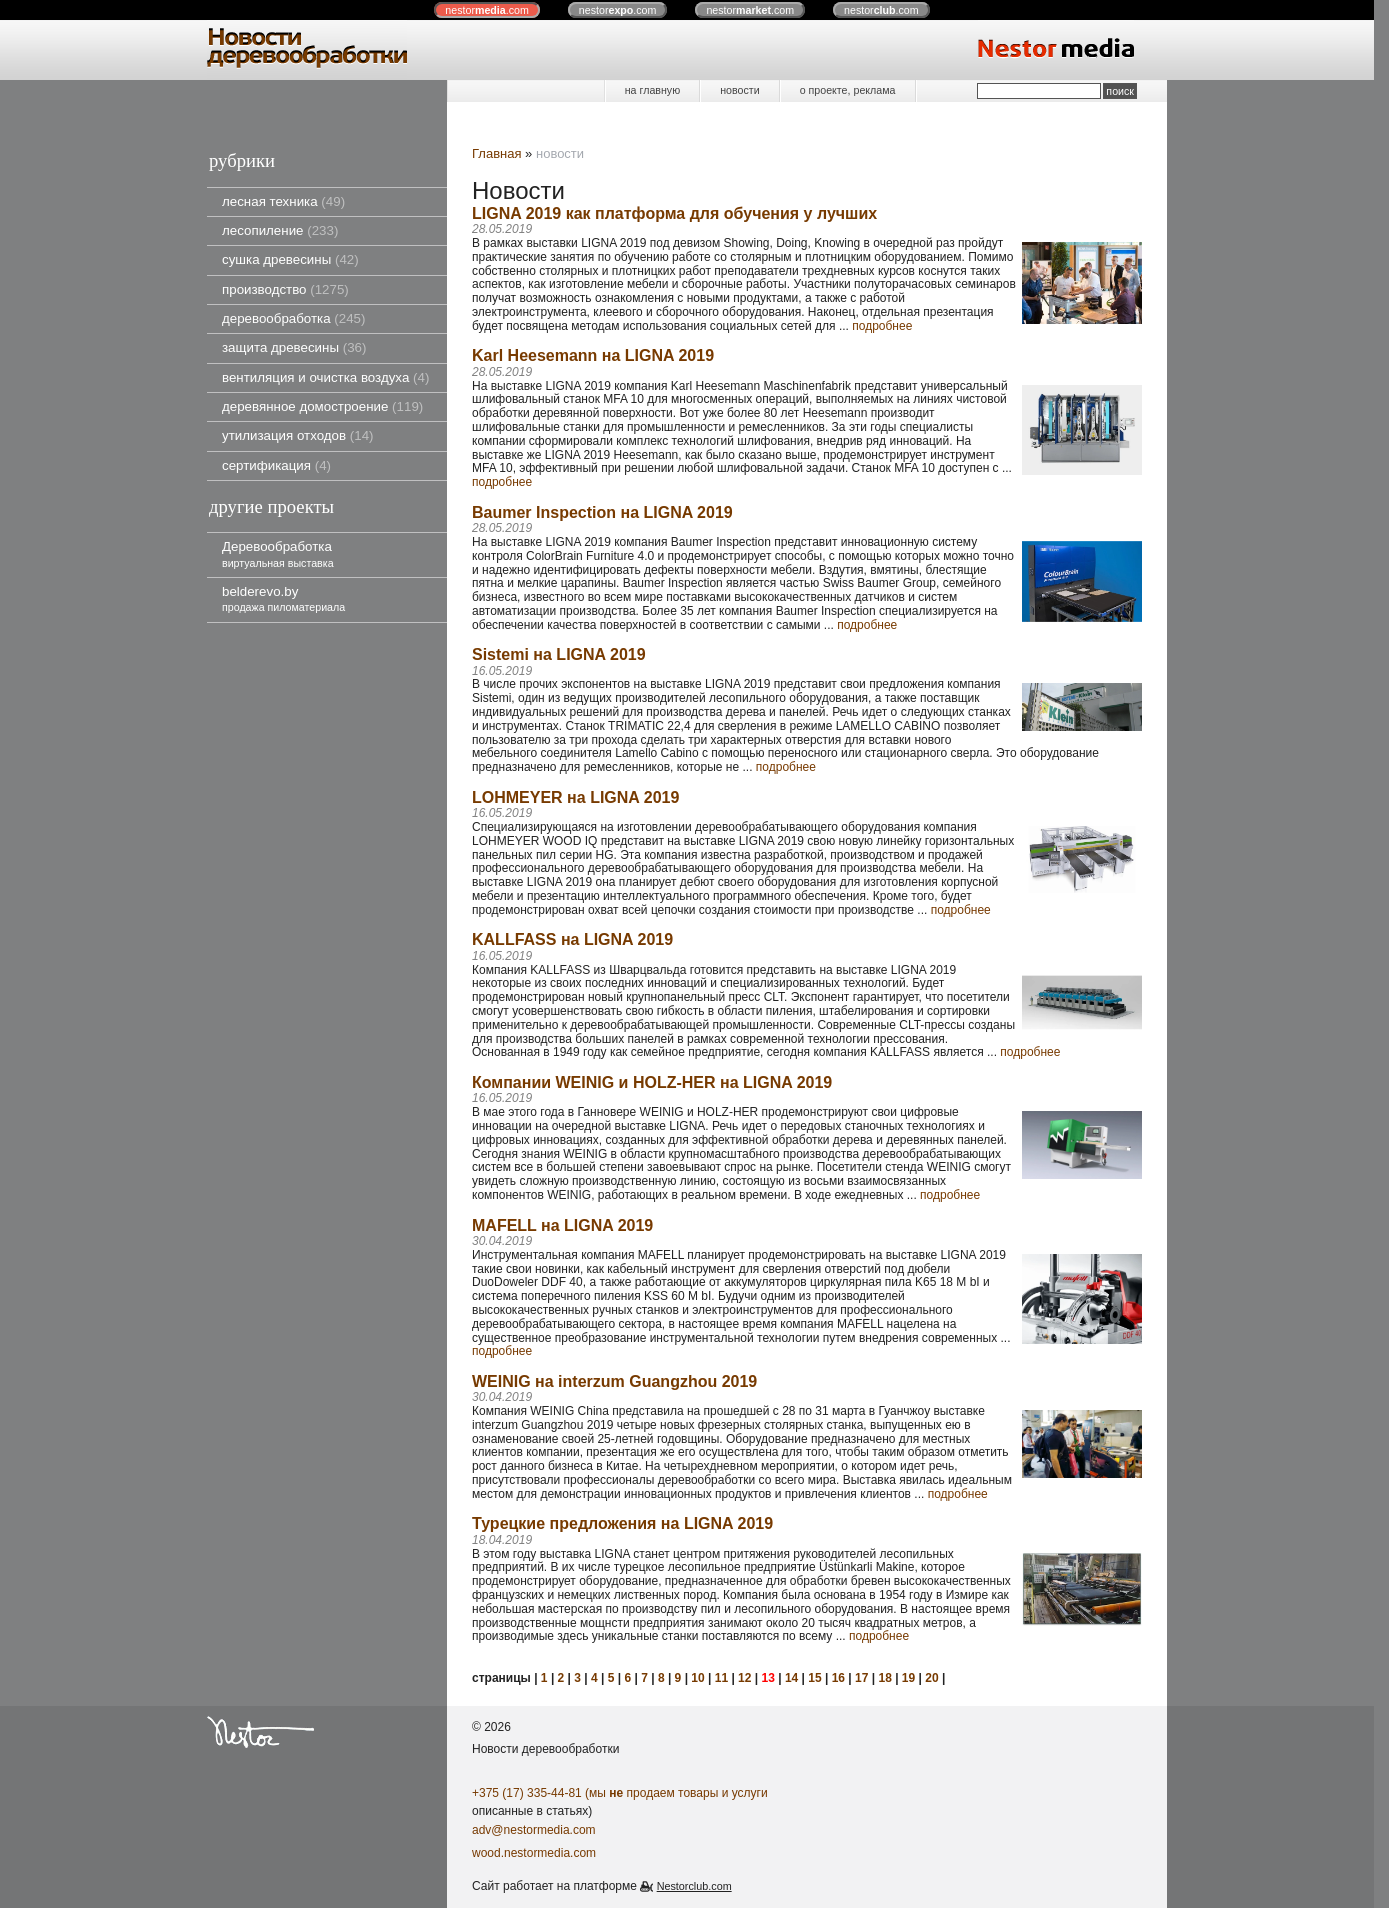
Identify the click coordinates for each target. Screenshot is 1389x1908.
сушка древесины (290, 259)
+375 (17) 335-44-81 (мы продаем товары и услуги (620, 1793)
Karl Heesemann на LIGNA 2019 (593, 355)
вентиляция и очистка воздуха (325, 377)
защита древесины (294, 347)
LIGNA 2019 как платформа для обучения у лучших (674, 213)
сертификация (276, 465)
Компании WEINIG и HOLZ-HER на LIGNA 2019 (652, 1082)
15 (814, 1678)
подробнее (882, 326)
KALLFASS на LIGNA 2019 (572, 939)
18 (884, 1678)
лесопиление (280, 230)
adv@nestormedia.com (534, 1830)
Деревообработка (278, 553)
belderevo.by (283, 598)
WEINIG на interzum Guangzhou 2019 (614, 1381)
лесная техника (283, 201)
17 (861, 1678)
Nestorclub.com (694, 1886)
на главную (652, 90)
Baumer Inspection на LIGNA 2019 (602, 512)
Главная (496, 153)
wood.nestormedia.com (534, 1853)
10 (697, 1678)
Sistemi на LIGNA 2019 (559, 654)
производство (285, 289)
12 (744, 1678)
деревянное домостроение (322, 406)
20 (931, 1678)
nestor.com (487, 10)
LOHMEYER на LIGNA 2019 (575, 797)
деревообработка (293, 318)
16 (838, 1678)
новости (739, 90)
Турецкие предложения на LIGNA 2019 (622, 1523)
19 (908, 1678)
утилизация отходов (298, 435)
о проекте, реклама (848, 90)
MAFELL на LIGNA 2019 (562, 1225)
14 (791, 1678)
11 (721, 1678)
